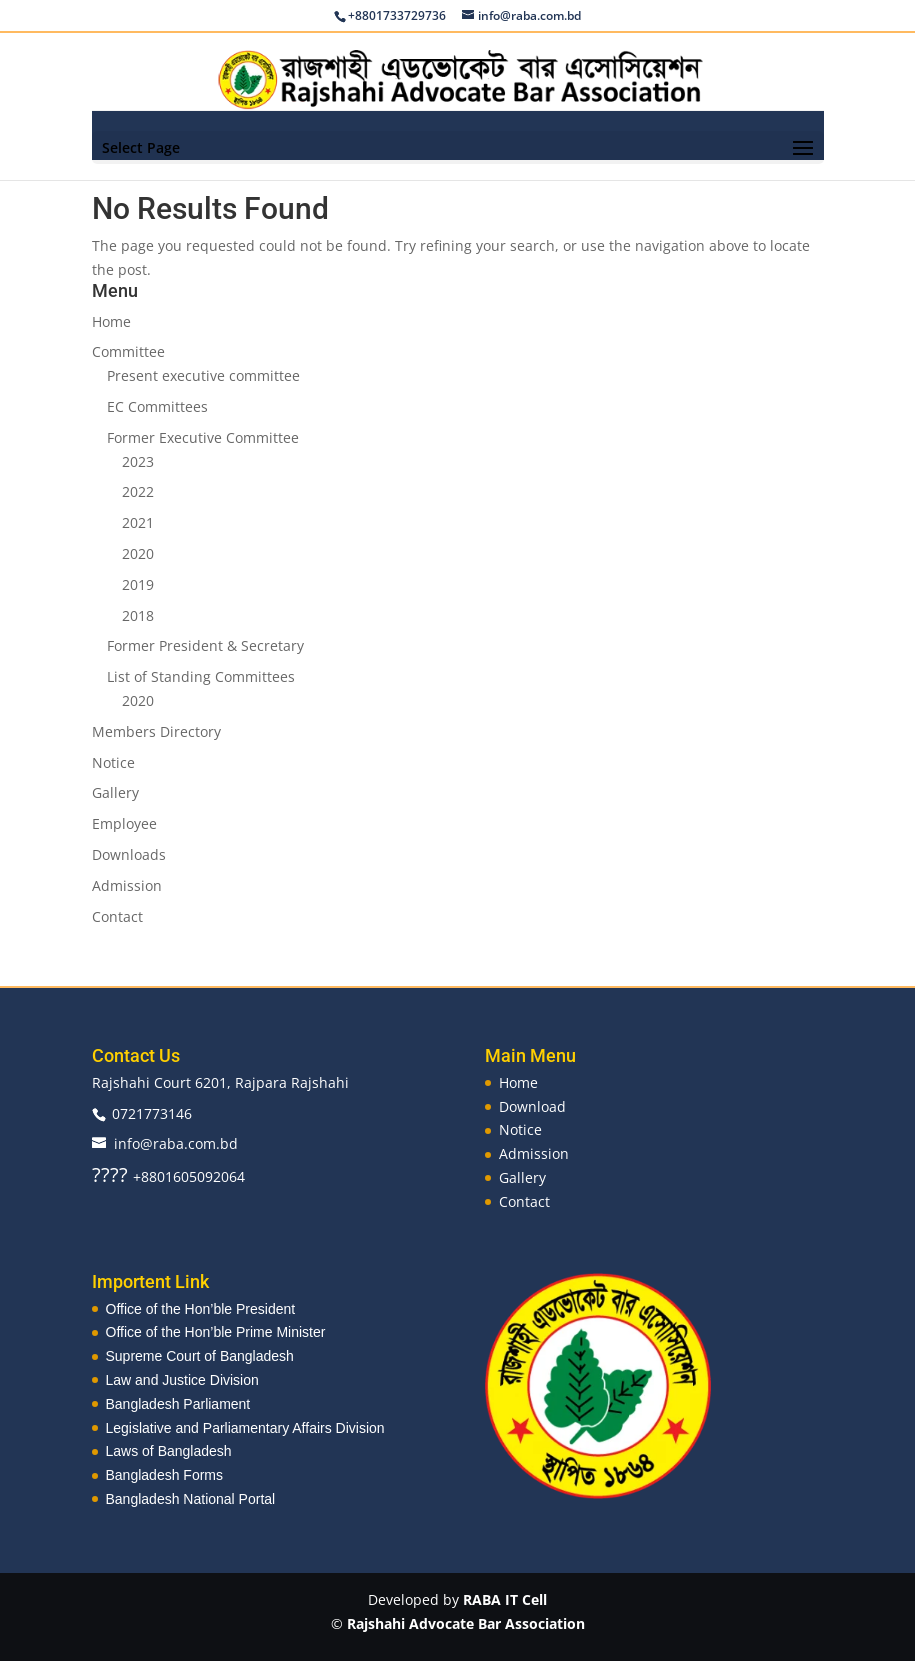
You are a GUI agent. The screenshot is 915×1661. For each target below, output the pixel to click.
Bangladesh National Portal (191, 1499)
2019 (138, 584)
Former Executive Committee (203, 437)
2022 (138, 491)
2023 (138, 461)
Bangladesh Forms (165, 1475)
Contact (117, 916)
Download (532, 1106)
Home (111, 321)
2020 (138, 553)
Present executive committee (203, 375)
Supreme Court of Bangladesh (200, 1356)
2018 (138, 615)
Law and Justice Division (182, 1380)
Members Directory (156, 731)
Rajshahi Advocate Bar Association (466, 1623)
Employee (124, 823)
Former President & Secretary (205, 645)
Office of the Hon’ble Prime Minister (216, 1332)
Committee (128, 351)
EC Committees (157, 406)
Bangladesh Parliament (178, 1404)
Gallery (115, 792)
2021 (138, 522)
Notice (113, 762)
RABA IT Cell (505, 1599)
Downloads (129, 854)
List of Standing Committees (201, 676)
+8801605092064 (189, 1176)
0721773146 (152, 1113)
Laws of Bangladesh (169, 1451)
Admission (127, 885)
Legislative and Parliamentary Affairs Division (245, 1428)
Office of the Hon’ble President (201, 1309)
